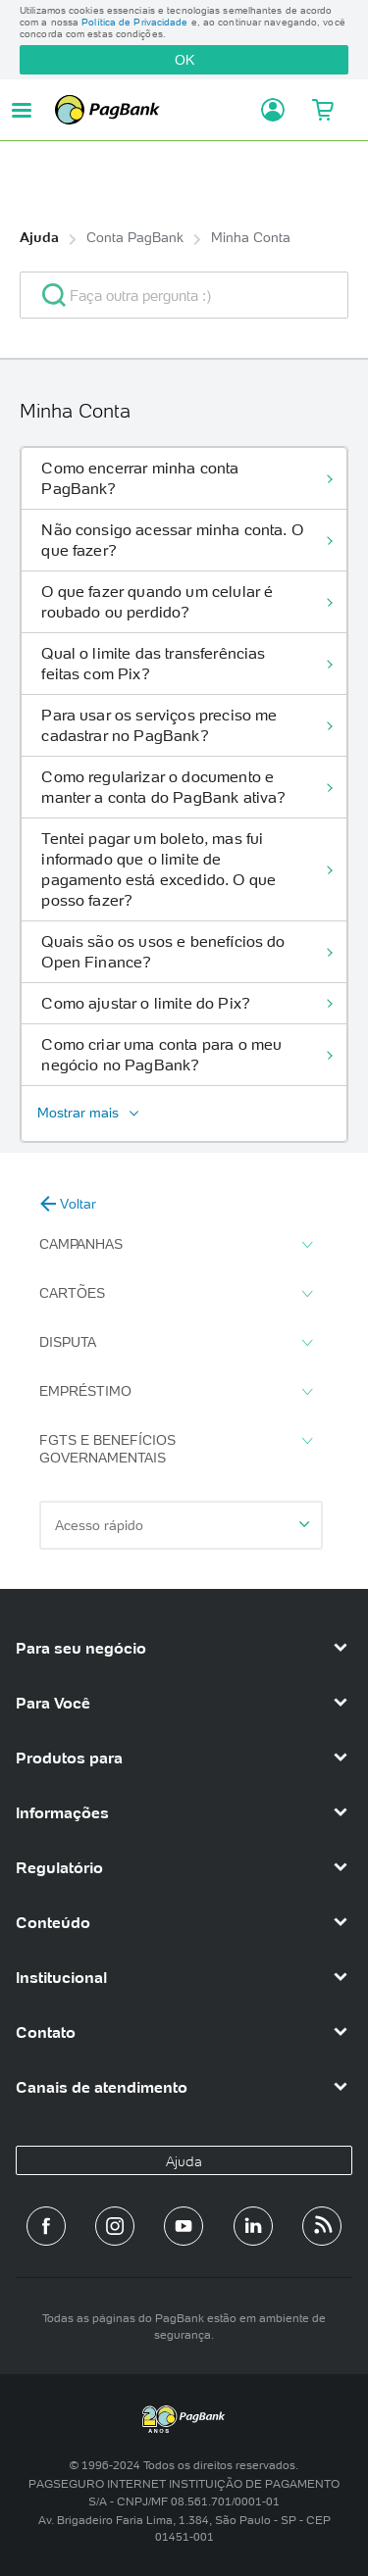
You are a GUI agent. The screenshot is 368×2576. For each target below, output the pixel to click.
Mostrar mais (78, 1112)
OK (184, 60)
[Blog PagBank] (322, 2226)
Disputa (175, 1343)
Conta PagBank (135, 237)
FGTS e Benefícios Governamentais (175, 1448)
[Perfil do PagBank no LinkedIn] (253, 2226)
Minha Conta (250, 237)
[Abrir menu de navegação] (21, 110)
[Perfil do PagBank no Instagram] (114, 2226)
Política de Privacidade (134, 22)
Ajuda (39, 237)
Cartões (175, 1294)
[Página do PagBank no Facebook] (46, 2226)
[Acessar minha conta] (267, 110)
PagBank (152, 109)
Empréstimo (175, 1392)
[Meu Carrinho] (322, 110)
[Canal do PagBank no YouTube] (183, 2226)
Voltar (67, 1203)
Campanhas (175, 1245)
